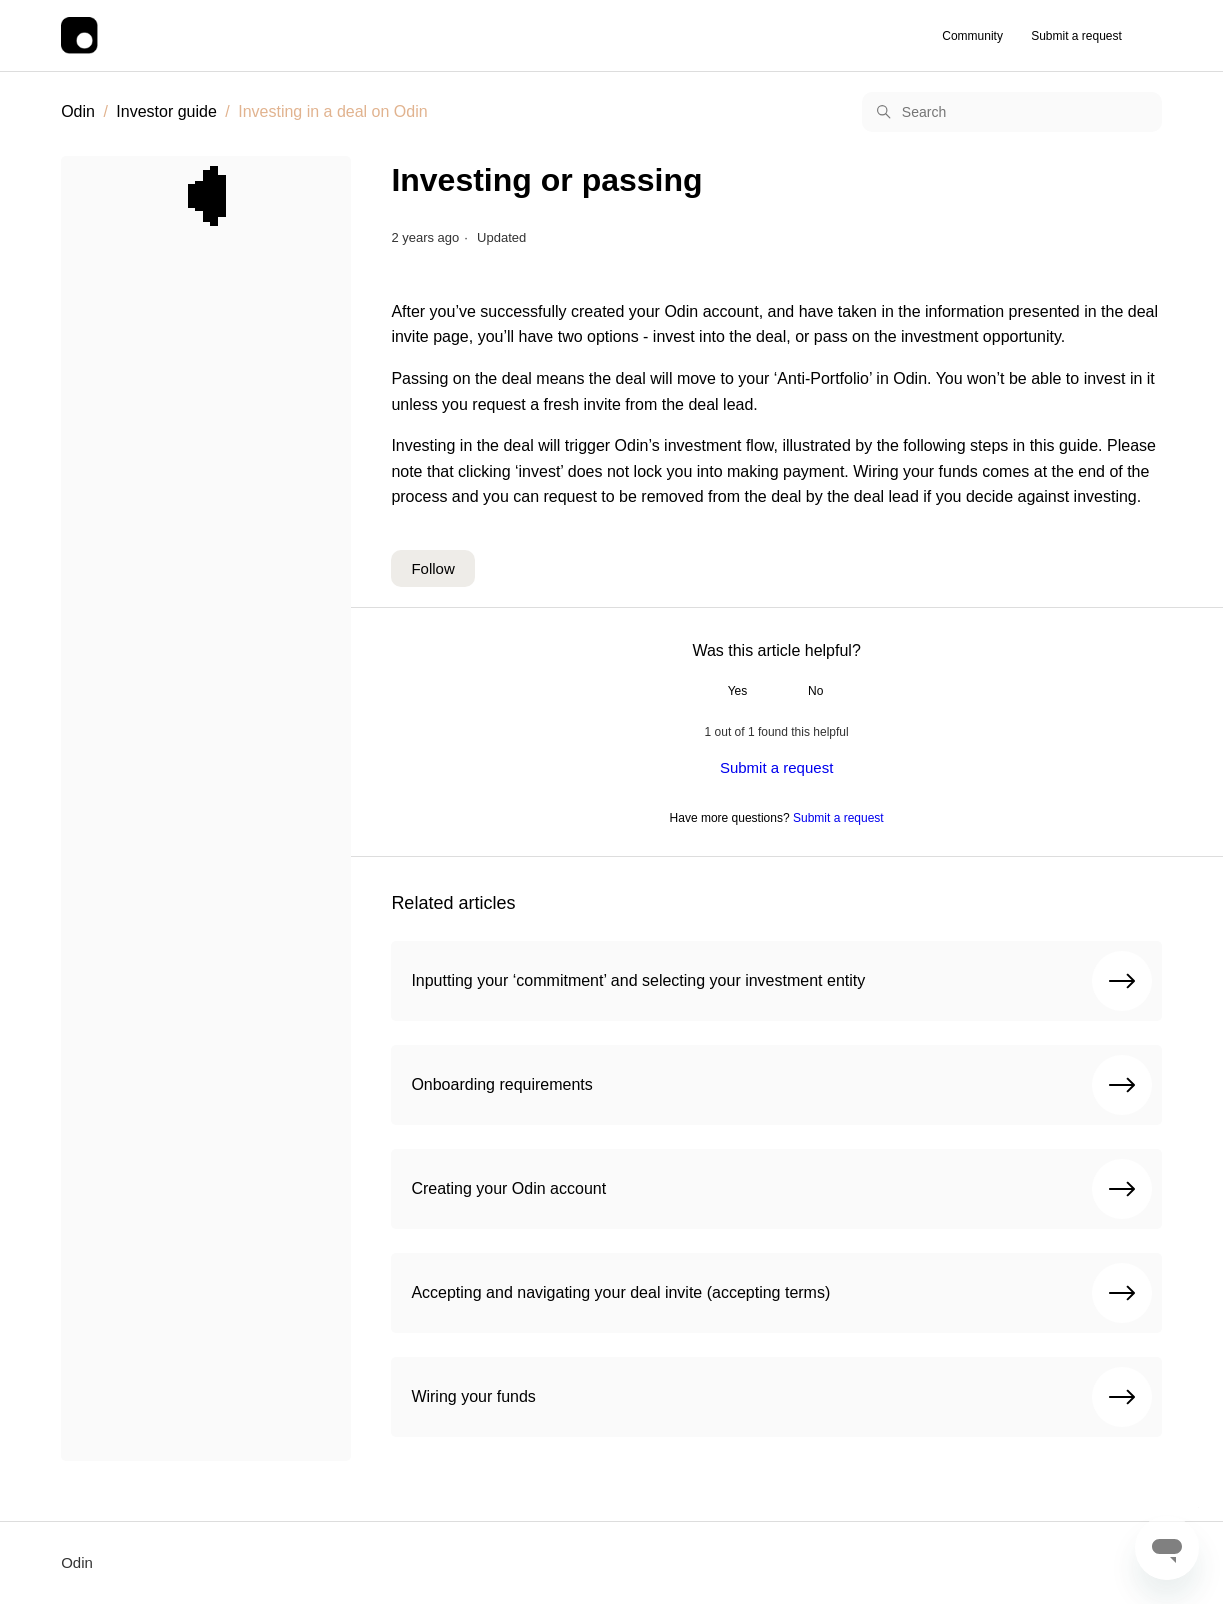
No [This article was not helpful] (815, 691)
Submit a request (1076, 36)
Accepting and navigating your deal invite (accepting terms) (781, 1293)
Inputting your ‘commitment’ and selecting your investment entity (781, 981)
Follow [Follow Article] (432, 568)
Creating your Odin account (781, 1189)
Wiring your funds (781, 1397)
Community (972, 36)
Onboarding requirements (781, 1085)
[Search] (1012, 112)
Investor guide (166, 111)
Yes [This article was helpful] (738, 691)
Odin (78, 111)
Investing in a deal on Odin (332, 111)
